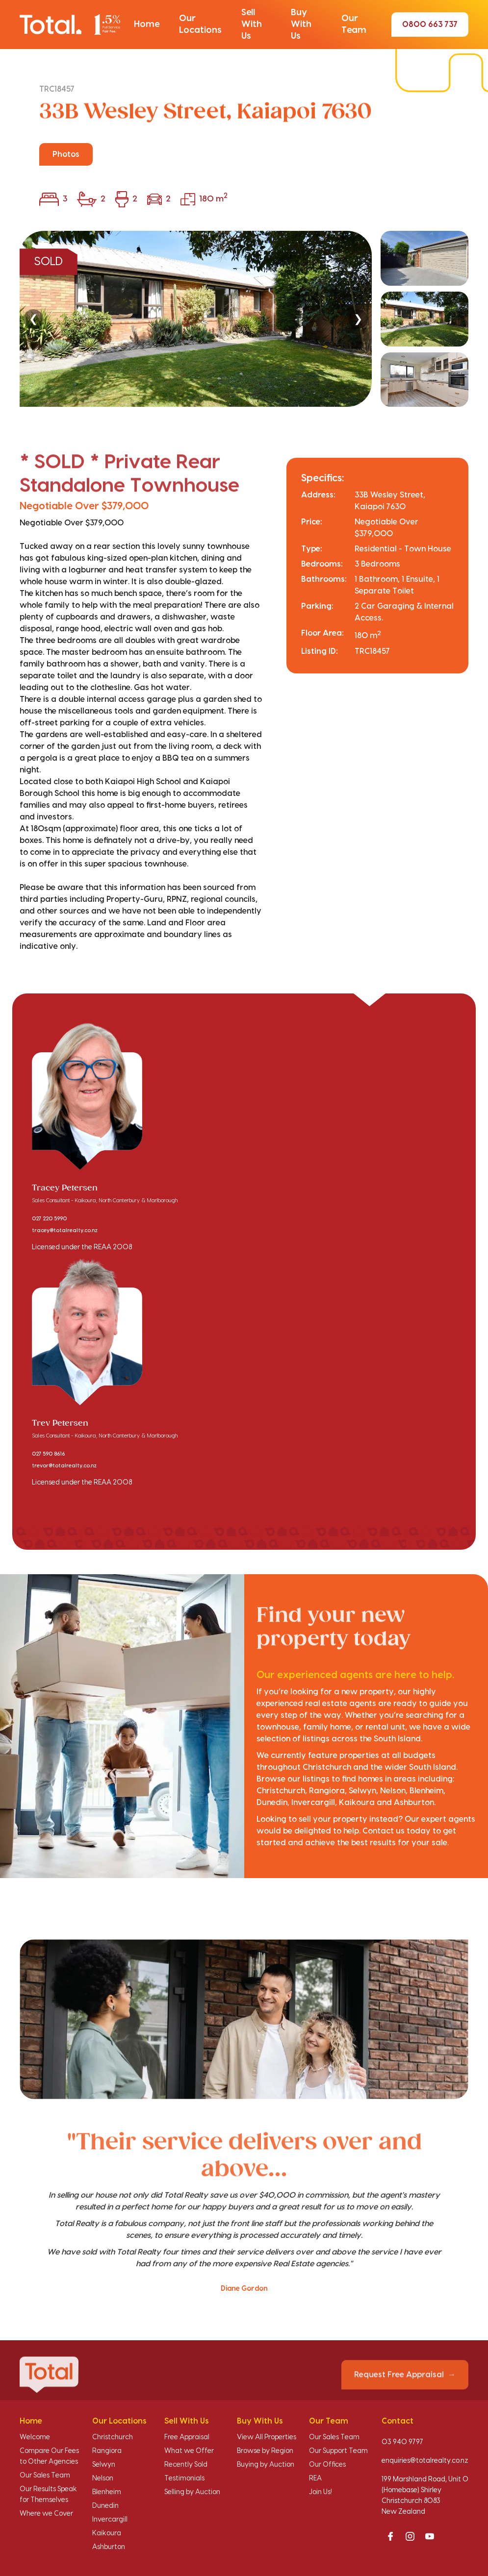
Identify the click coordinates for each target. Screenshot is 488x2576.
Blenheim (106, 2492)
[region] (244, 319)
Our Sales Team (45, 2475)
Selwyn (103, 2464)
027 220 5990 (49, 1218)
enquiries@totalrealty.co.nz (425, 2460)
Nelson (102, 2478)
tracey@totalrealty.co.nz (65, 1230)
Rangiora (107, 2451)
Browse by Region (265, 2451)
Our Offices (327, 2464)
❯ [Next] (358, 319)
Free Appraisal (186, 2437)
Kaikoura (106, 2533)
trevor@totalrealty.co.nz (64, 1465)
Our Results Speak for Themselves (48, 2494)
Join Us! (320, 2492)
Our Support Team (338, 2451)
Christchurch (112, 2437)
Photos (65, 154)
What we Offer (189, 2451)
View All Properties (266, 2437)
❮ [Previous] (33, 319)
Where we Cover (46, 2513)
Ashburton (108, 2547)
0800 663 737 (430, 24)
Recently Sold (185, 2464)
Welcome (35, 2437)
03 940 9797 (402, 2442)
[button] (146, 24)
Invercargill (110, 2519)
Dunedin (105, 2505)
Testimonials (184, 2478)
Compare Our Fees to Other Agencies (49, 2456)
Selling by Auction (192, 2492)
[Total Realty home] (70, 24)
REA (315, 2478)
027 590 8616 (48, 1454)
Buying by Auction (265, 2464)
